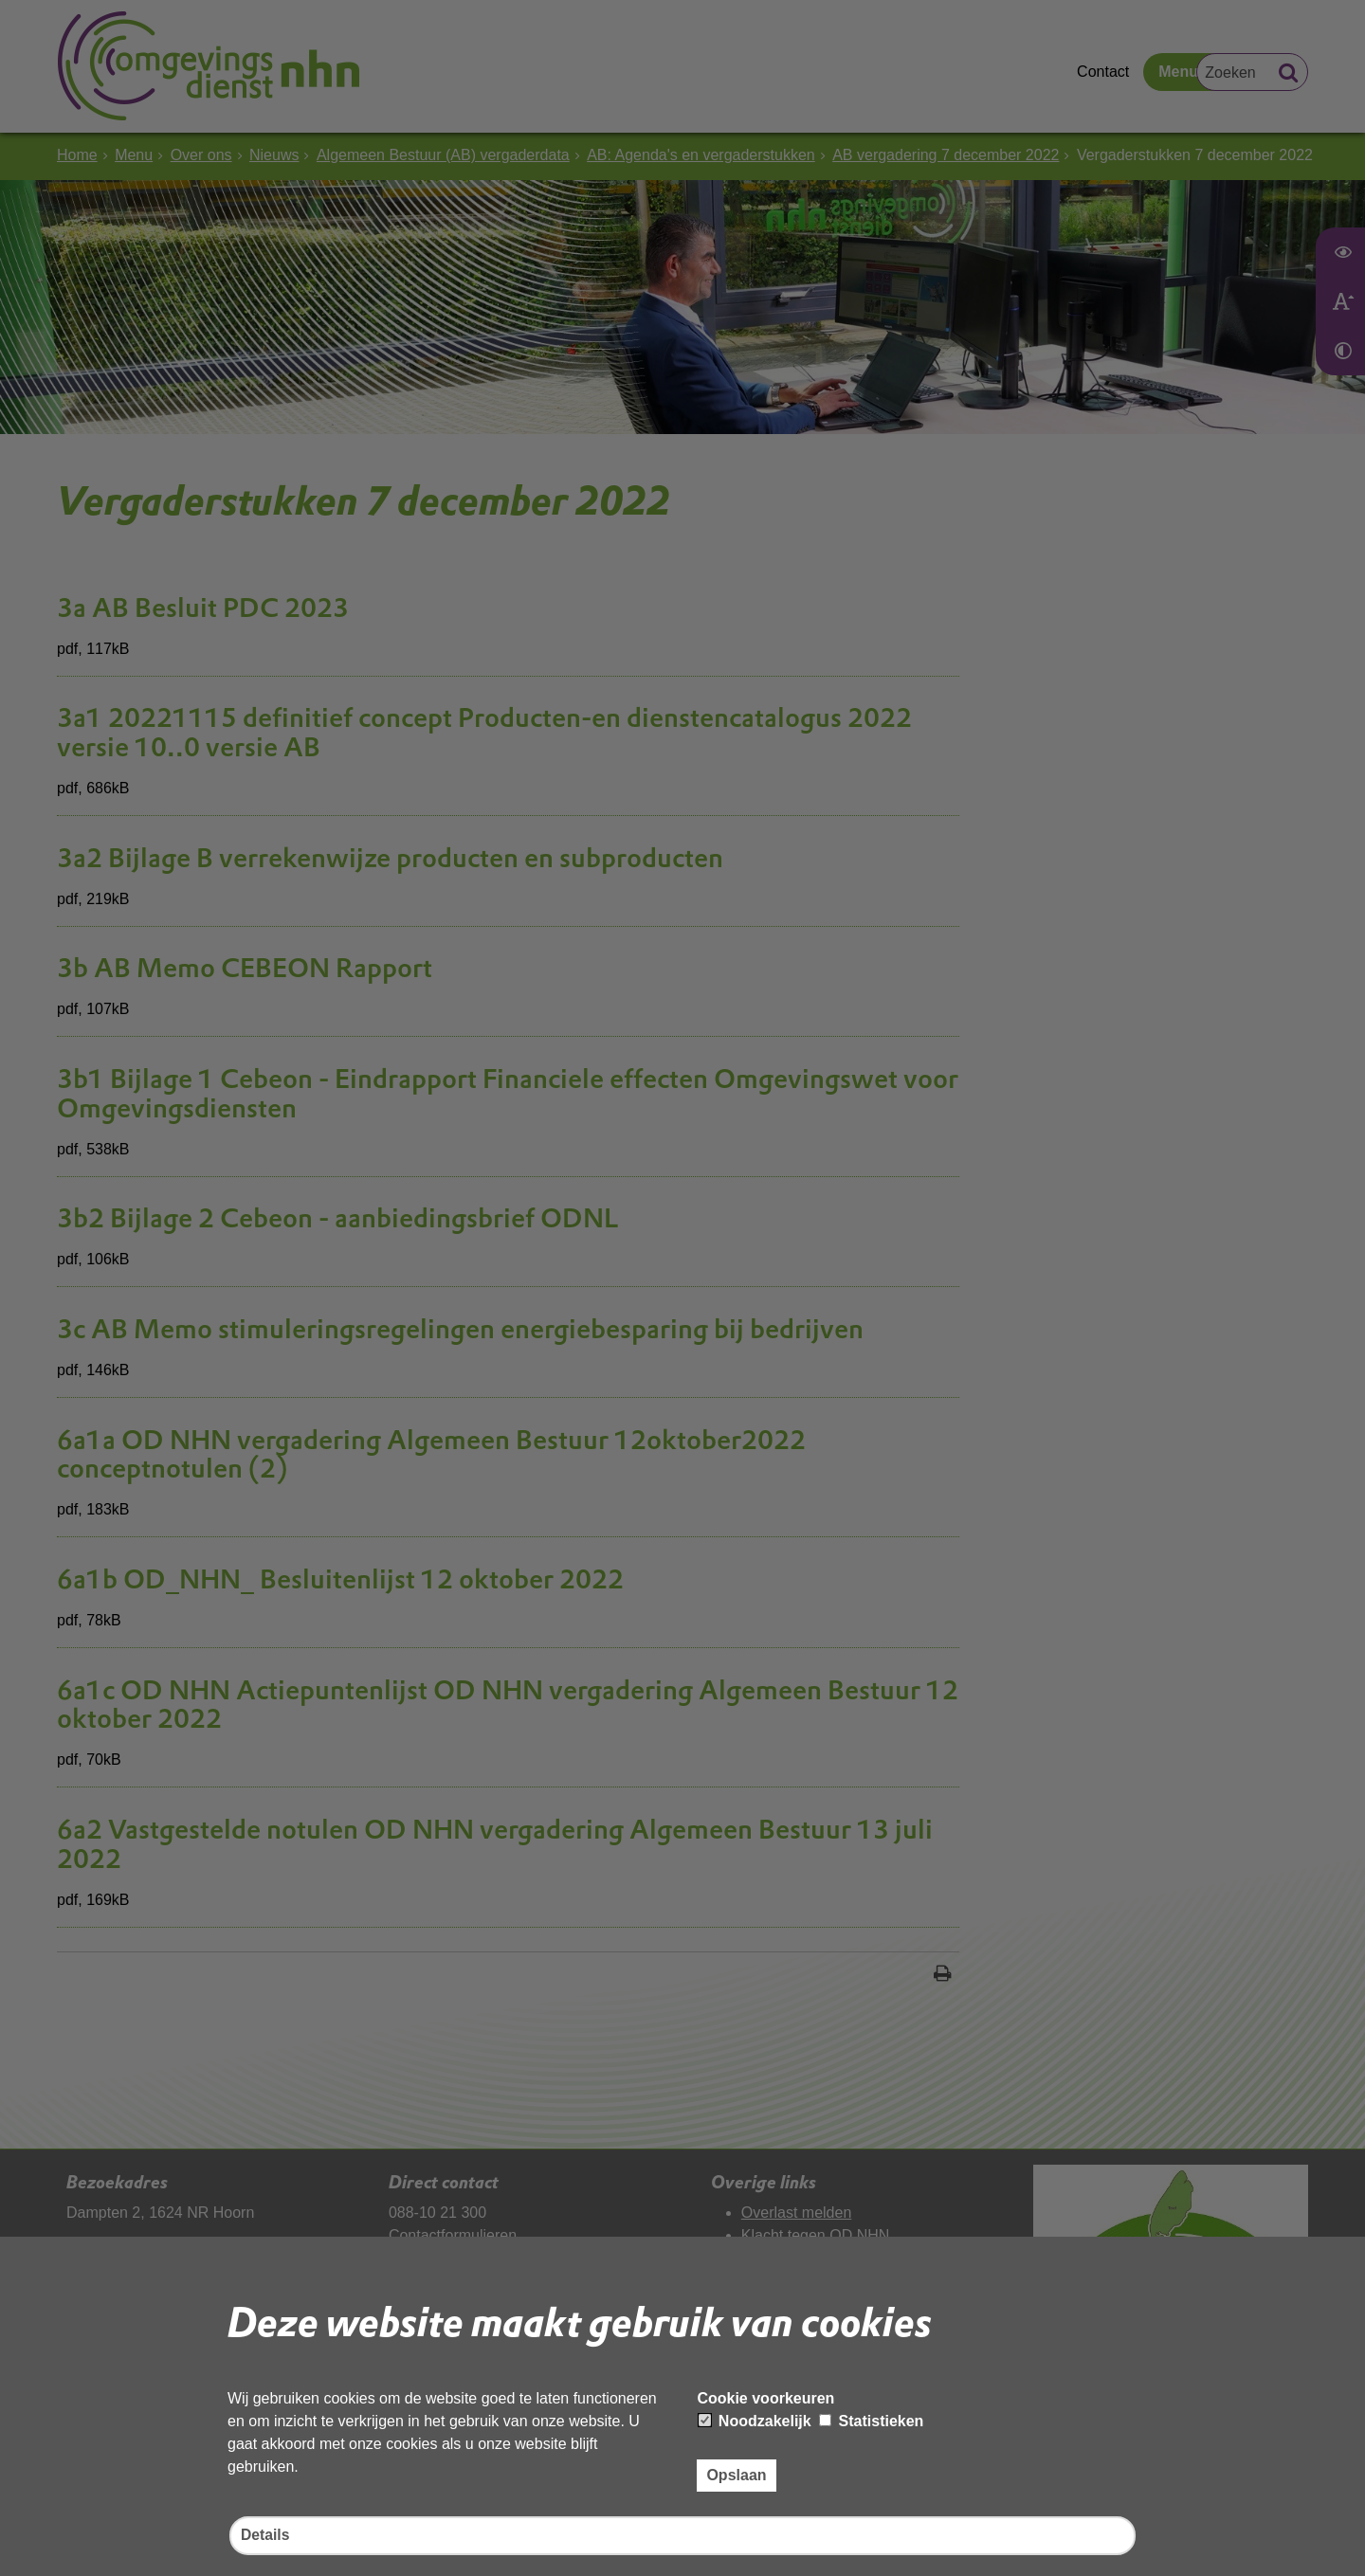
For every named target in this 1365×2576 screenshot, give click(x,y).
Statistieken (871, 2420)
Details (265, 2536)
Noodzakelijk (754, 2420)
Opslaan (736, 2474)
